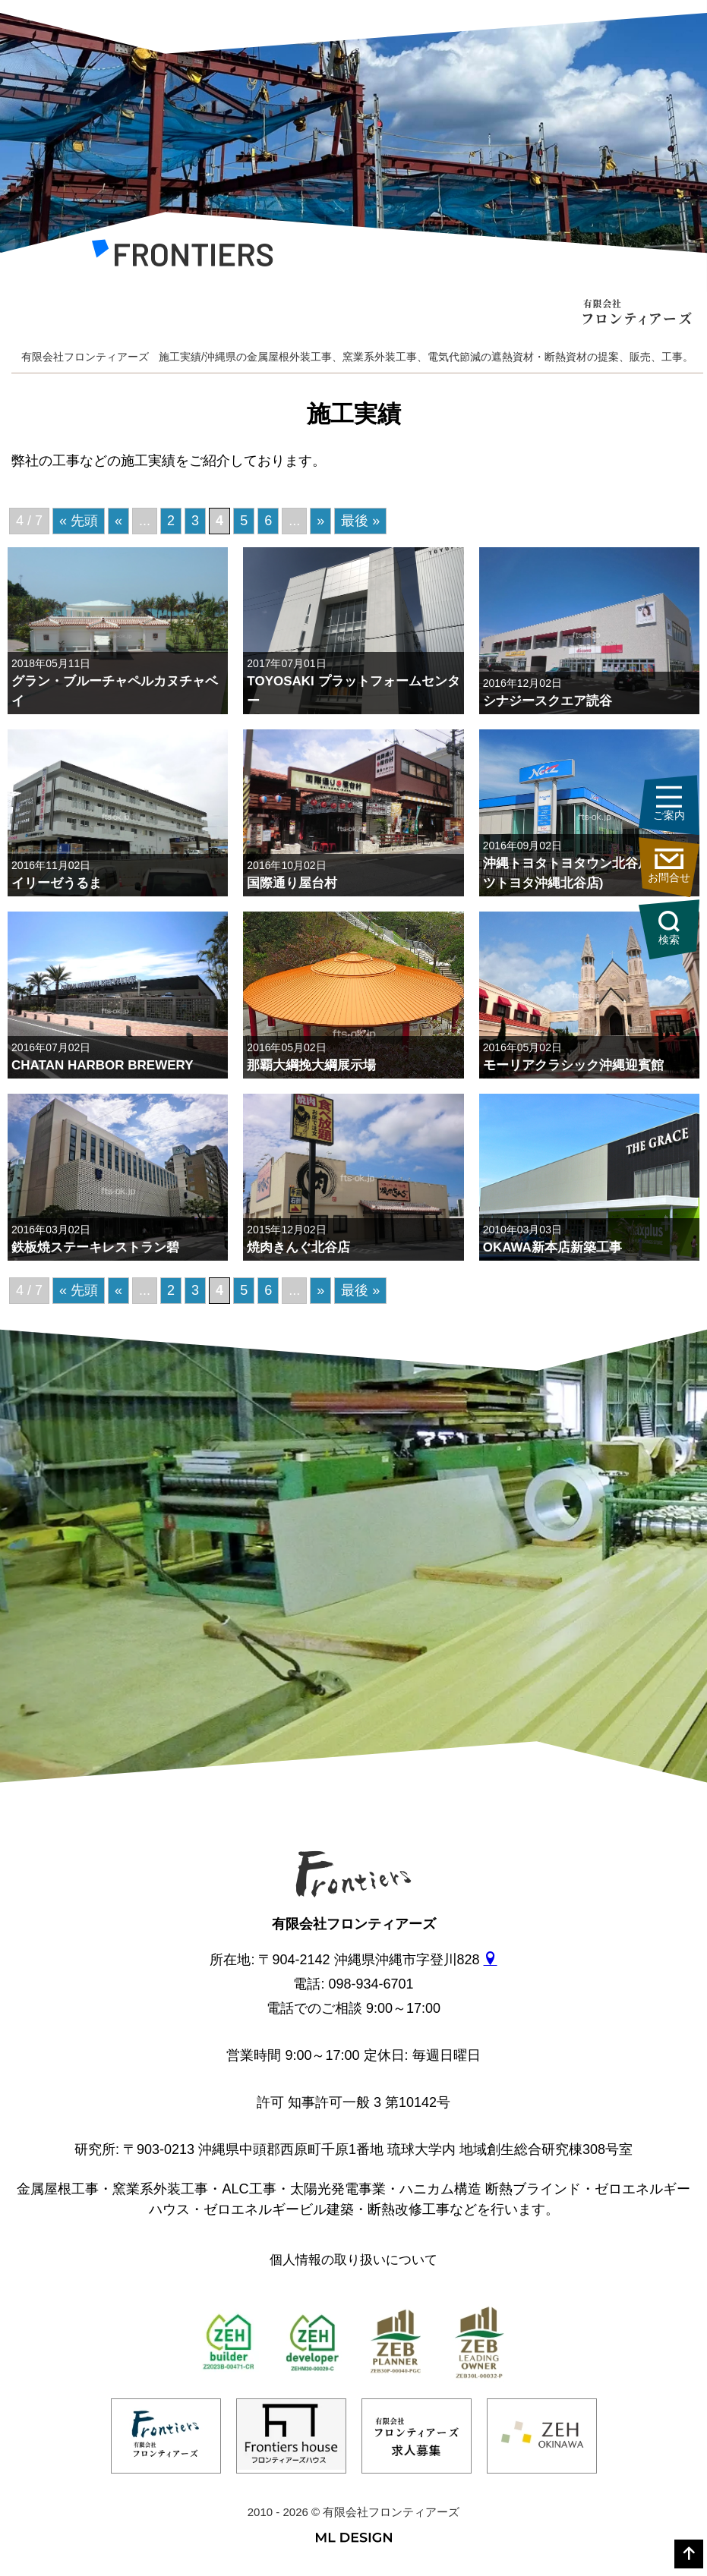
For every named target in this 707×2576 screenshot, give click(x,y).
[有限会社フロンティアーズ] (182, 256)
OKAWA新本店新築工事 (552, 1247)
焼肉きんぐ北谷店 (298, 1247)
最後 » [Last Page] (360, 520)
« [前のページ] (118, 520)
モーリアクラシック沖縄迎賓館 (573, 1065)
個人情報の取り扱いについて (353, 2260)
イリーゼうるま (56, 883)
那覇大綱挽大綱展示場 (311, 1065)
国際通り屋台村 (292, 883)
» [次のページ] (320, 520)
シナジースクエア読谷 (547, 701)
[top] (688, 2554)
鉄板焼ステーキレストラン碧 (95, 1247)
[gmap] (490, 1959)
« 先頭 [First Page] (78, 520)
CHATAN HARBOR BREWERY (102, 1065)
